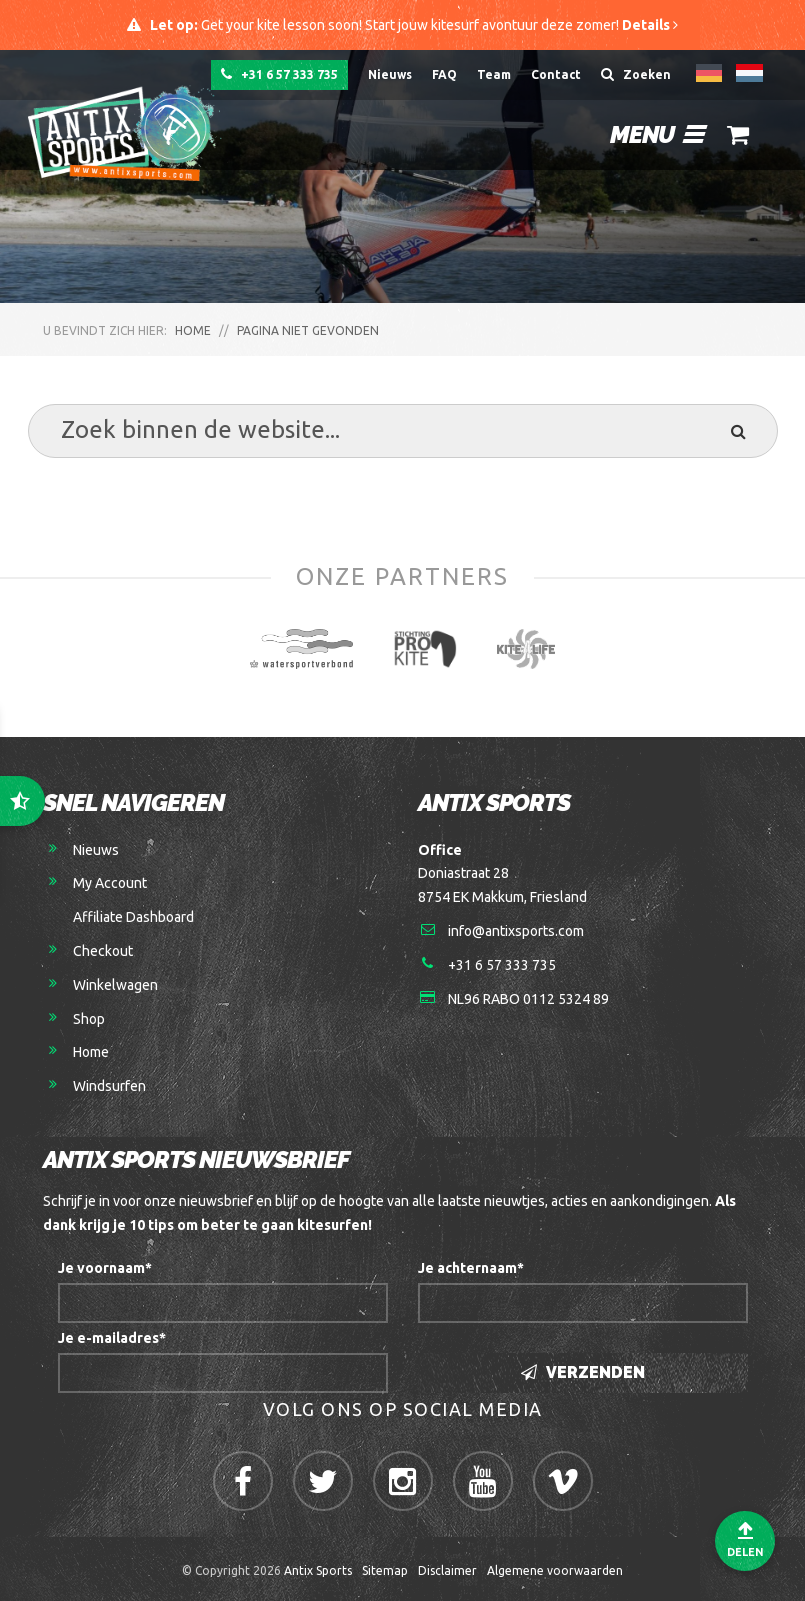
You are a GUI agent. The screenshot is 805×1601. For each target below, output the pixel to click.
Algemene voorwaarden (555, 1570)
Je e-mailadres (112, 1338)
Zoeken (636, 74)
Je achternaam (471, 1268)
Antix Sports (318, 1570)
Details (650, 25)
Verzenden (583, 1372)
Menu (656, 134)
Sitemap (385, 1570)
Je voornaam (105, 1268)
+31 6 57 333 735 (279, 74)
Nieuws (390, 74)
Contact (556, 74)
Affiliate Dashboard (133, 917)
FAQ (444, 74)
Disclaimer (447, 1570)
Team (494, 74)
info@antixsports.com (516, 931)
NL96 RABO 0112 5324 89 (528, 999)
